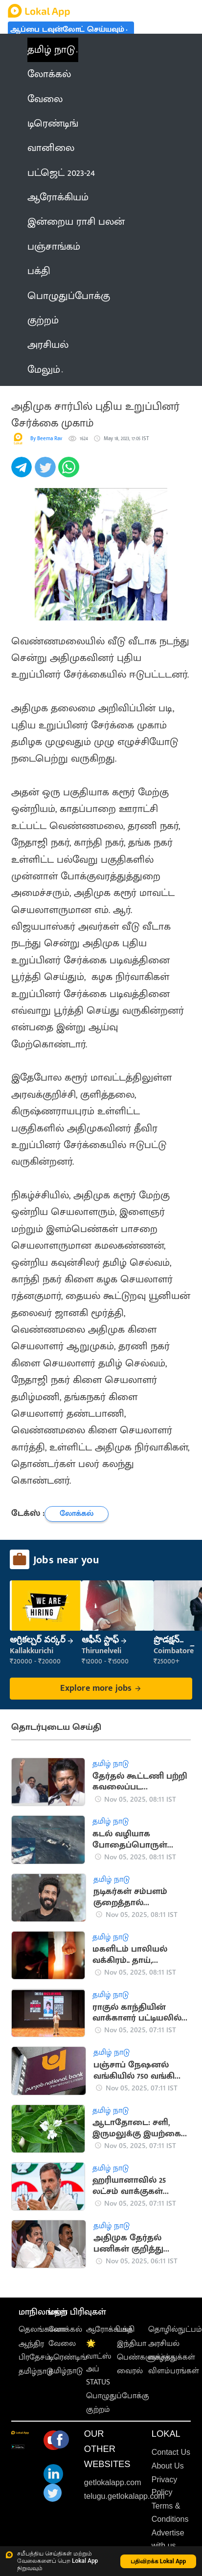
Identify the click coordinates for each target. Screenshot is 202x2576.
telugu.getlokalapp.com (124, 2495)
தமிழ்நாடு (36, 2371)
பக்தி (126, 2329)
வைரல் (130, 2371)
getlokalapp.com (112, 2482)
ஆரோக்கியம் (109, 2329)
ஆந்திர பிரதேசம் (35, 2350)
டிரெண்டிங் (67, 2357)
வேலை (62, 2343)
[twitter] (46, 472)
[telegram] (23, 472)
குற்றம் (98, 2409)
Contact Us (171, 2452)
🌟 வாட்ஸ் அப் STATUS (98, 2363)
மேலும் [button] (45, 370)
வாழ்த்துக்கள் (171, 2357)
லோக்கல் (65, 2329)
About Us (168, 2465)
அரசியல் (164, 2343)
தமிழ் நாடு (51, 50)
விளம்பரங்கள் (173, 2371)
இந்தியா (131, 2343)
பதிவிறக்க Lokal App (158, 2561)
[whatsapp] (70, 472)
